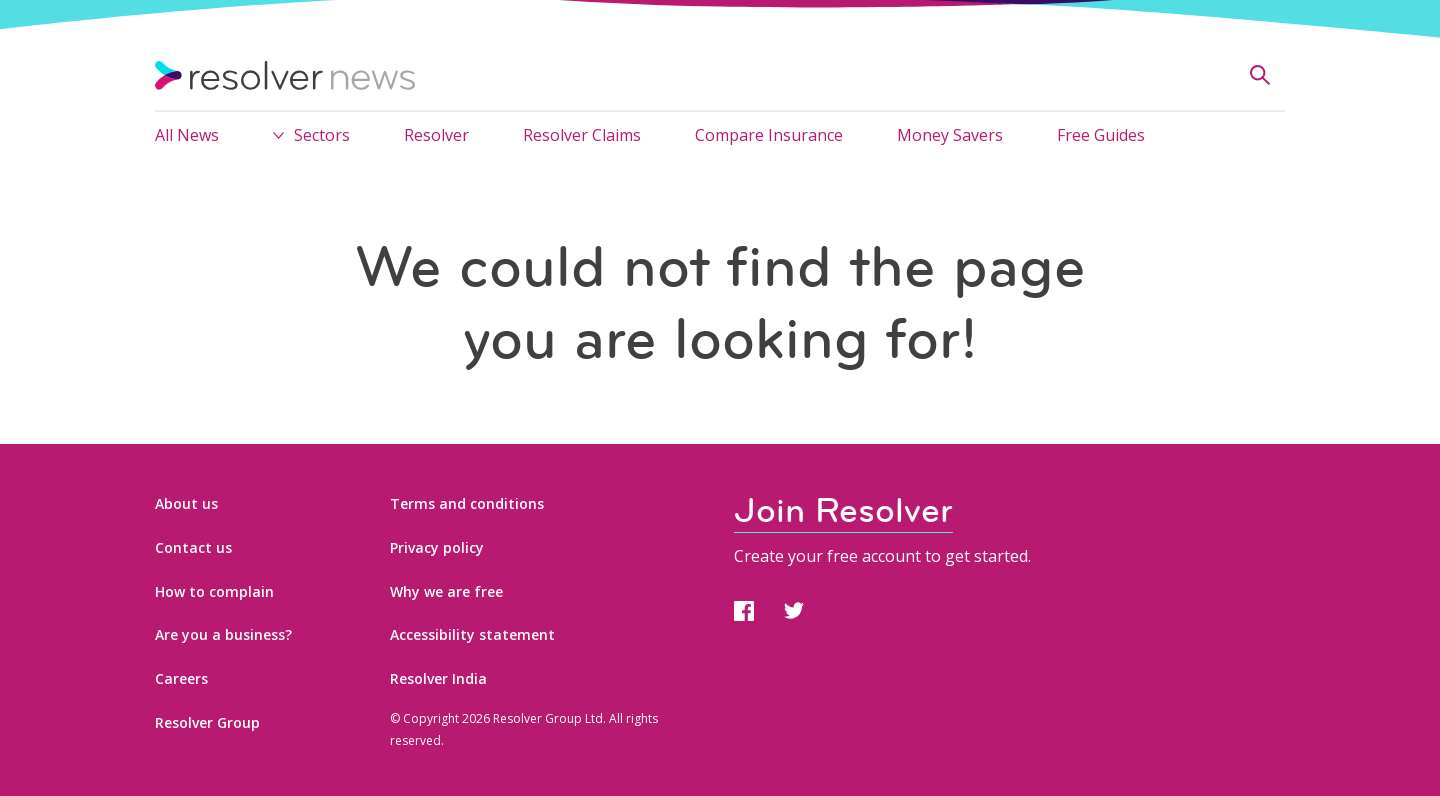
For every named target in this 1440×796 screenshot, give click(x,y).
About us (186, 503)
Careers (181, 678)
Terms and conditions (467, 503)
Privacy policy (437, 547)
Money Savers (950, 135)
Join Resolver (843, 510)
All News (187, 135)
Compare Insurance (769, 135)
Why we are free (446, 591)
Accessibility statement (472, 634)
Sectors (322, 135)
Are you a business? (223, 634)
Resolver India (438, 678)
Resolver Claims (582, 135)
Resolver (436, 135)
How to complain (214, 591)
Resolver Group (207, 722)
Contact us (193, 547)
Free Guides (1101, 135)
